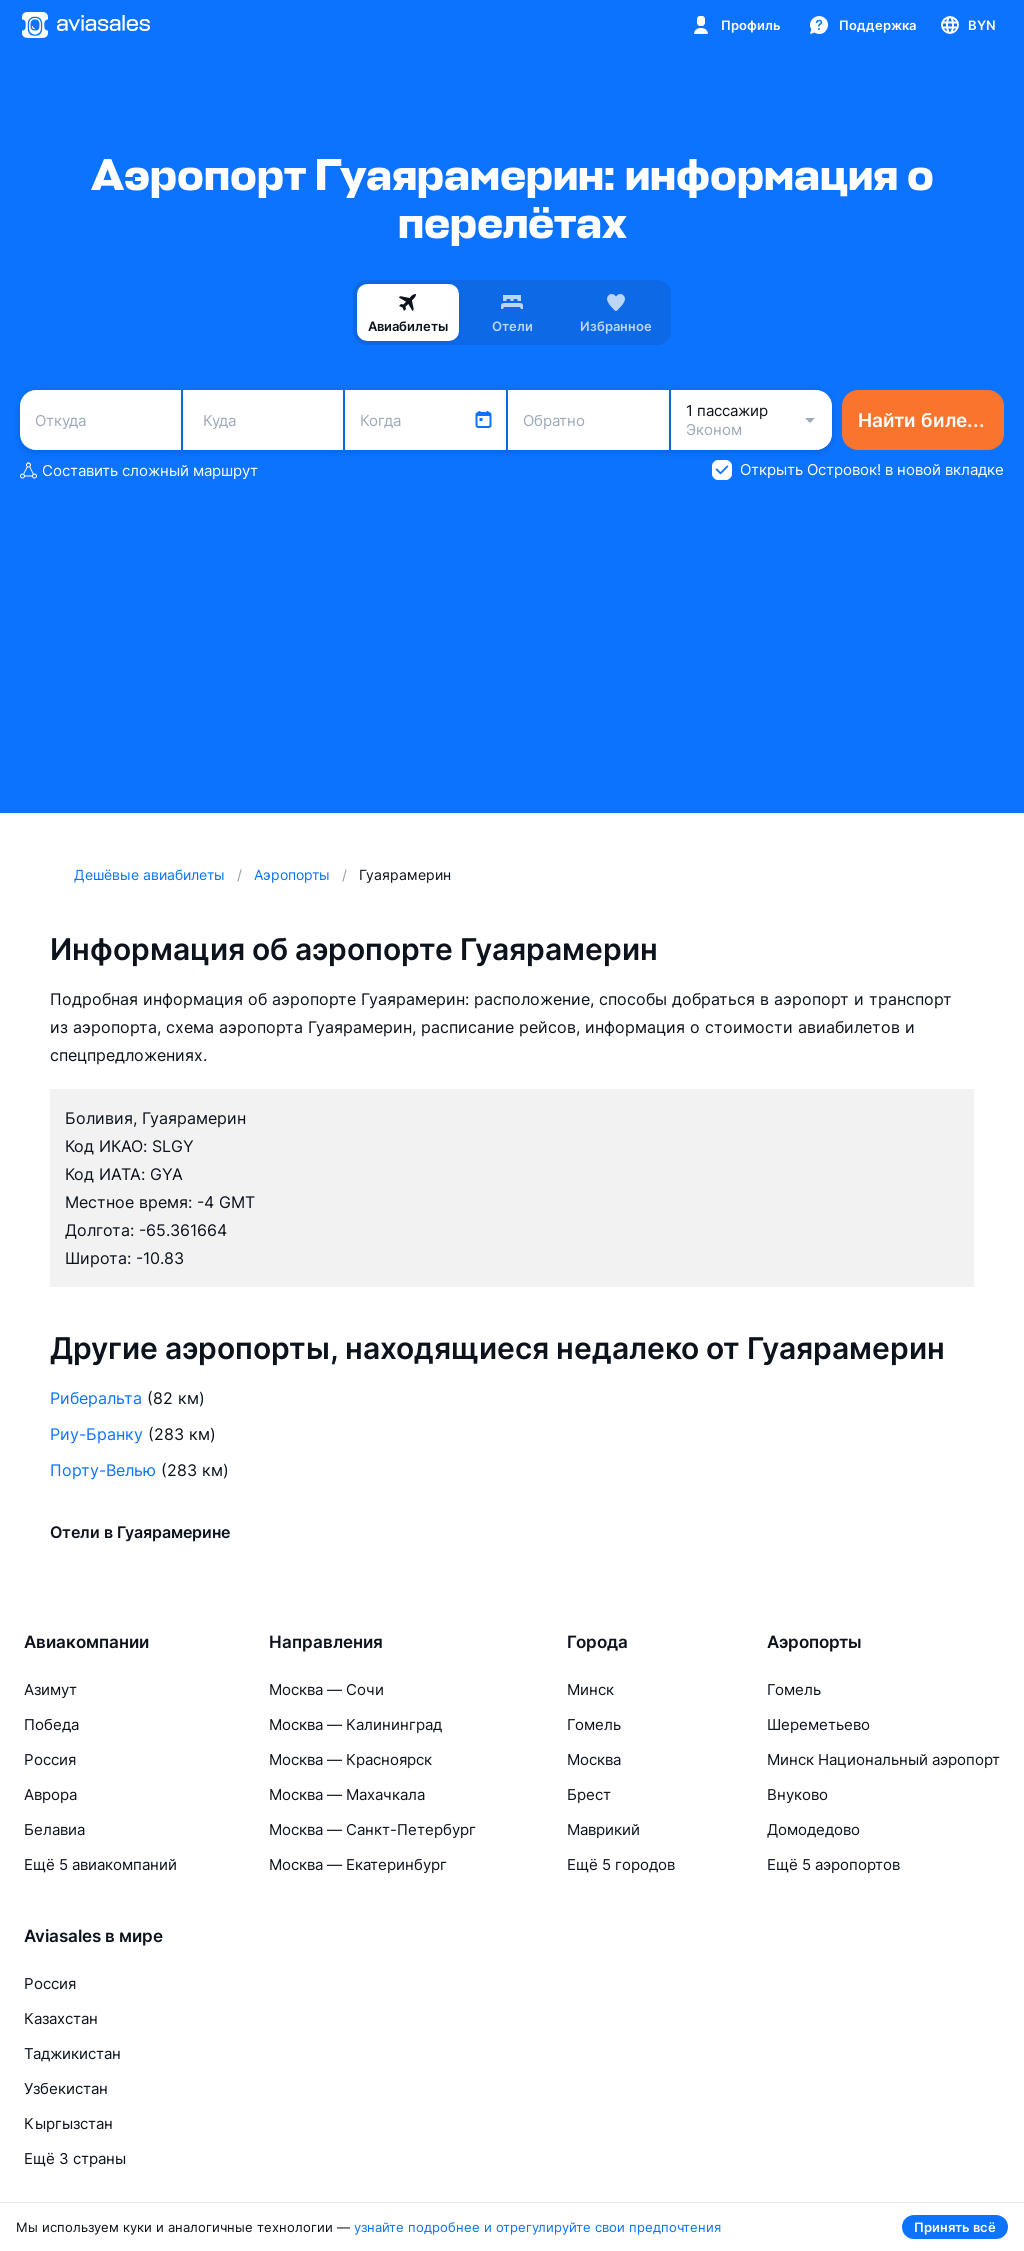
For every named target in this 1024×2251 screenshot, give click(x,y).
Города (597, 1642)
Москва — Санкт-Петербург (372, 1829)
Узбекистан (66, 2088)
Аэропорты (814, 1642)
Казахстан (61, 2018)
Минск (590, 1689)
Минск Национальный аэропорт (883, 1759)
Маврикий (603, 1829)
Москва (594, 1759)
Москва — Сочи (326, 1689)
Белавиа (54, 1829)
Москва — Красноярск (350, 1759)
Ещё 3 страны (75, 2158)
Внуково (797, 1794)
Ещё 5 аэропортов (833, 1864)
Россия (50, 1759)
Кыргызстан (68, 2123)
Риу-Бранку (96, 1434)
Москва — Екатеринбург (358, 1864)
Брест (589, 1794)
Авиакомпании (86, 1642)
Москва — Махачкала (347, 1794)
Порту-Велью (103, 1470)
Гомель (594, 1724)
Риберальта (96, 1398)
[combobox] (100, 420)
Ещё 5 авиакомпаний (100, 1864)
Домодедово (813, 1829)
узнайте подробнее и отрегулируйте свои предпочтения (537, 2227)
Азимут (50, 1689)
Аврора (50, 1794)
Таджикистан (72, 2053)
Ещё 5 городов (621, 1864)
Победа (51, 1724)
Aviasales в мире (93, 1936)
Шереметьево (818, 1724)
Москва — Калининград (355, 1724)
